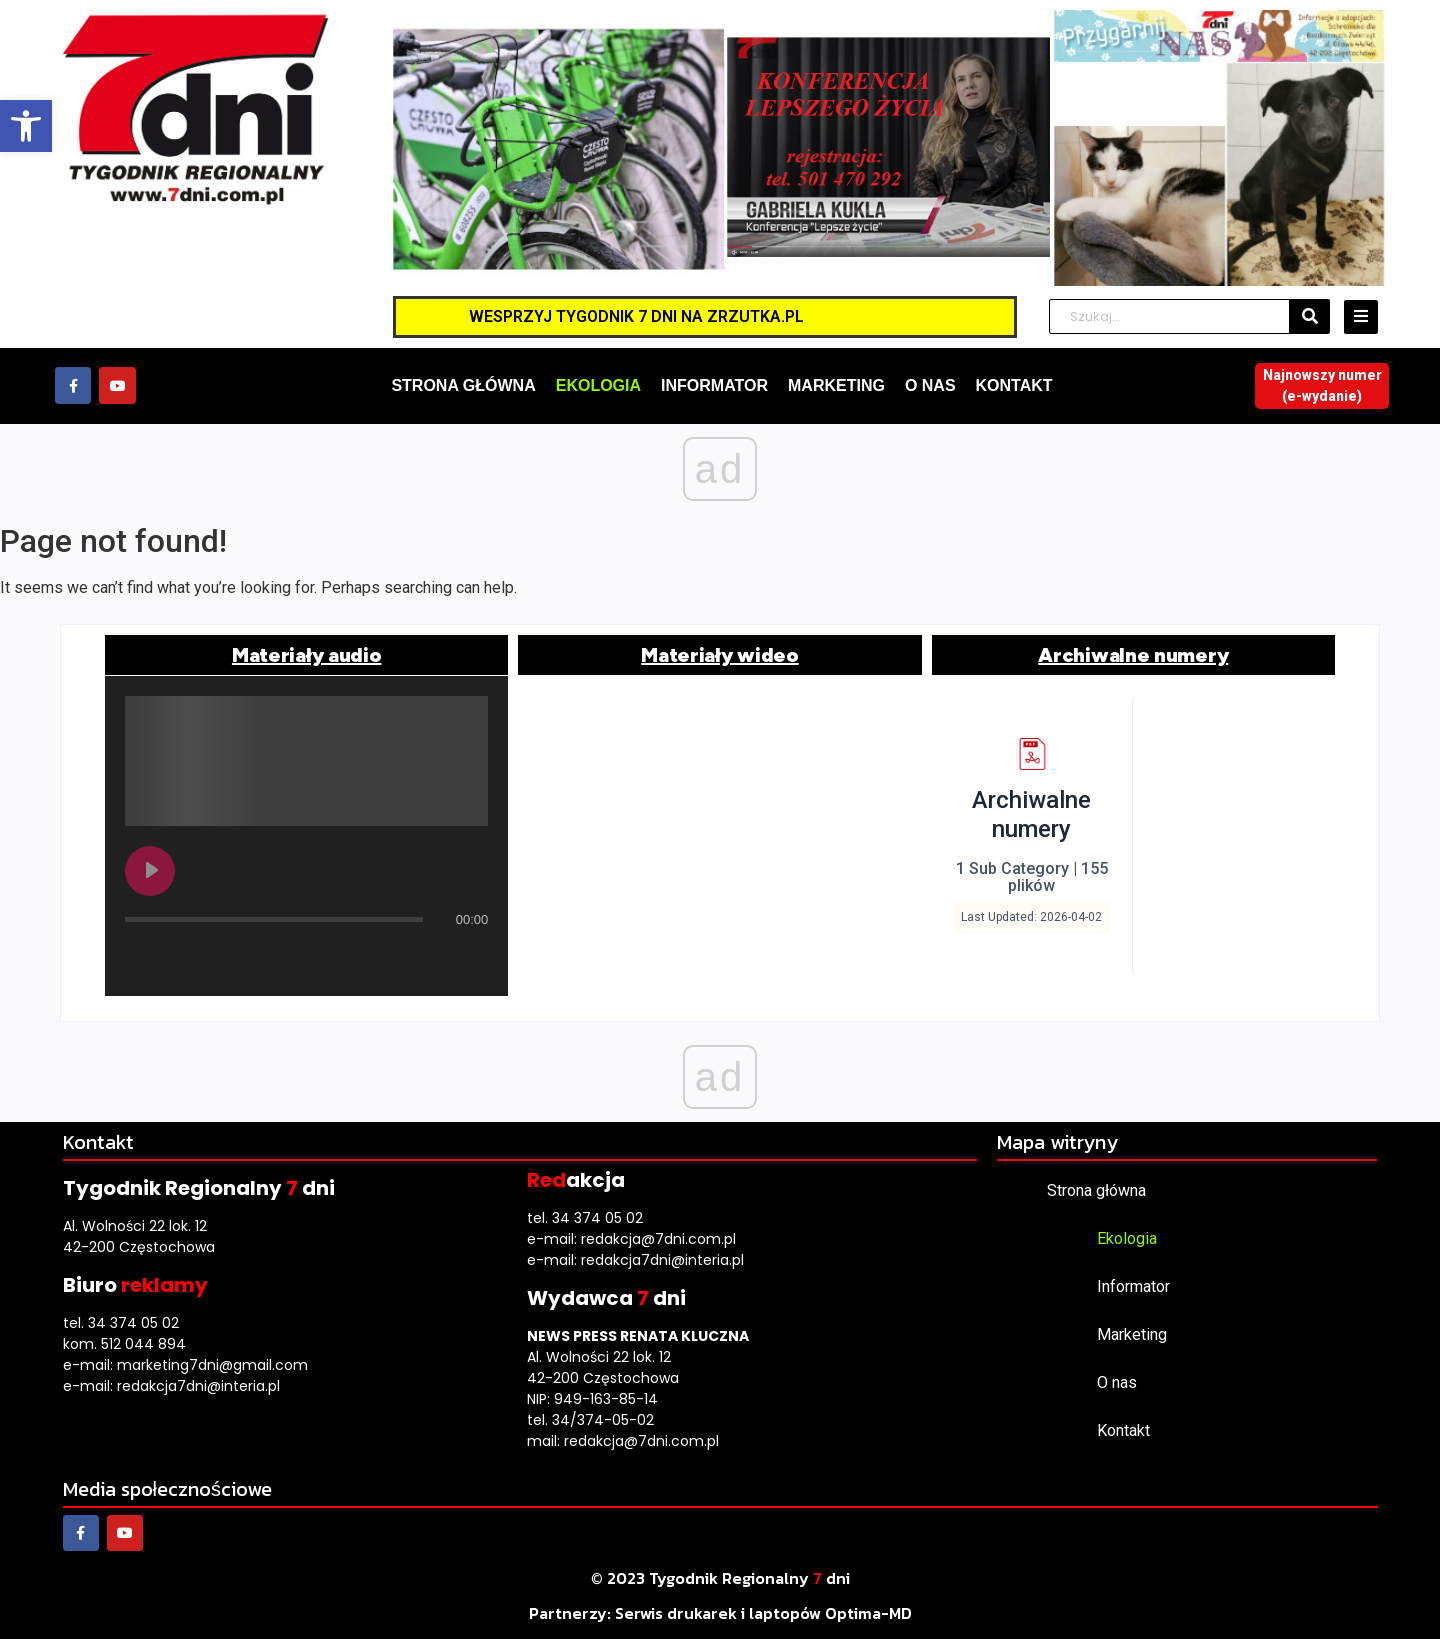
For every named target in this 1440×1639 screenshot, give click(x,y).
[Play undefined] (150, 871)
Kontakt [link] (1123, 1430)
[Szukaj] (1169, 316)
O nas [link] (1117, 1382)
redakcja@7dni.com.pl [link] (658, 1239)
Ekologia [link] (1127, 1238)
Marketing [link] (1132, 1334)
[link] (26, 126)
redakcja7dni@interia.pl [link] (198, 1386)
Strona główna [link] (1096, 1190)
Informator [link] (1133, 1286)
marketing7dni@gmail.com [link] (212, 1365)
